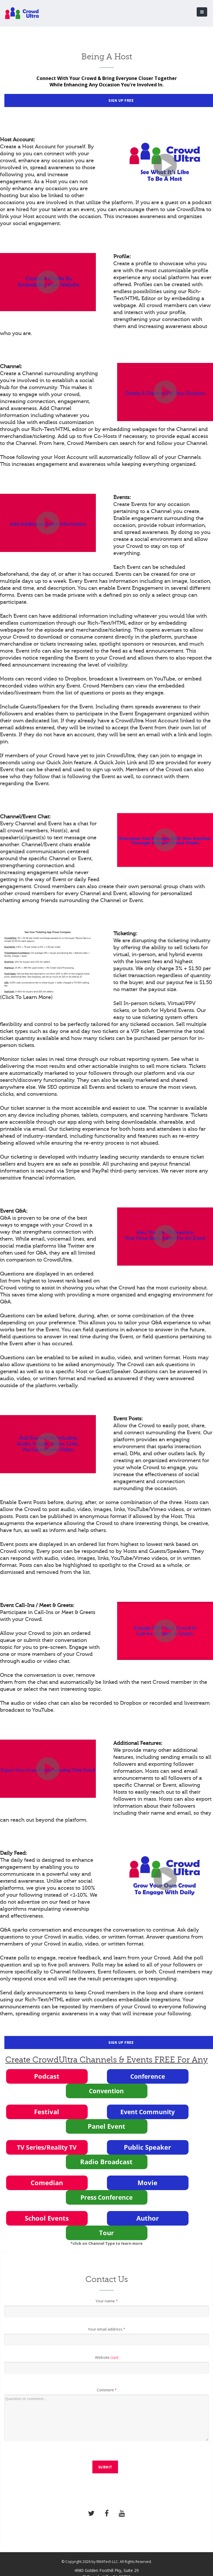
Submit (105, 2467)
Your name (107, 2301)
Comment (107, 2389)
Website (106, 2357)
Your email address (106, 2329)
